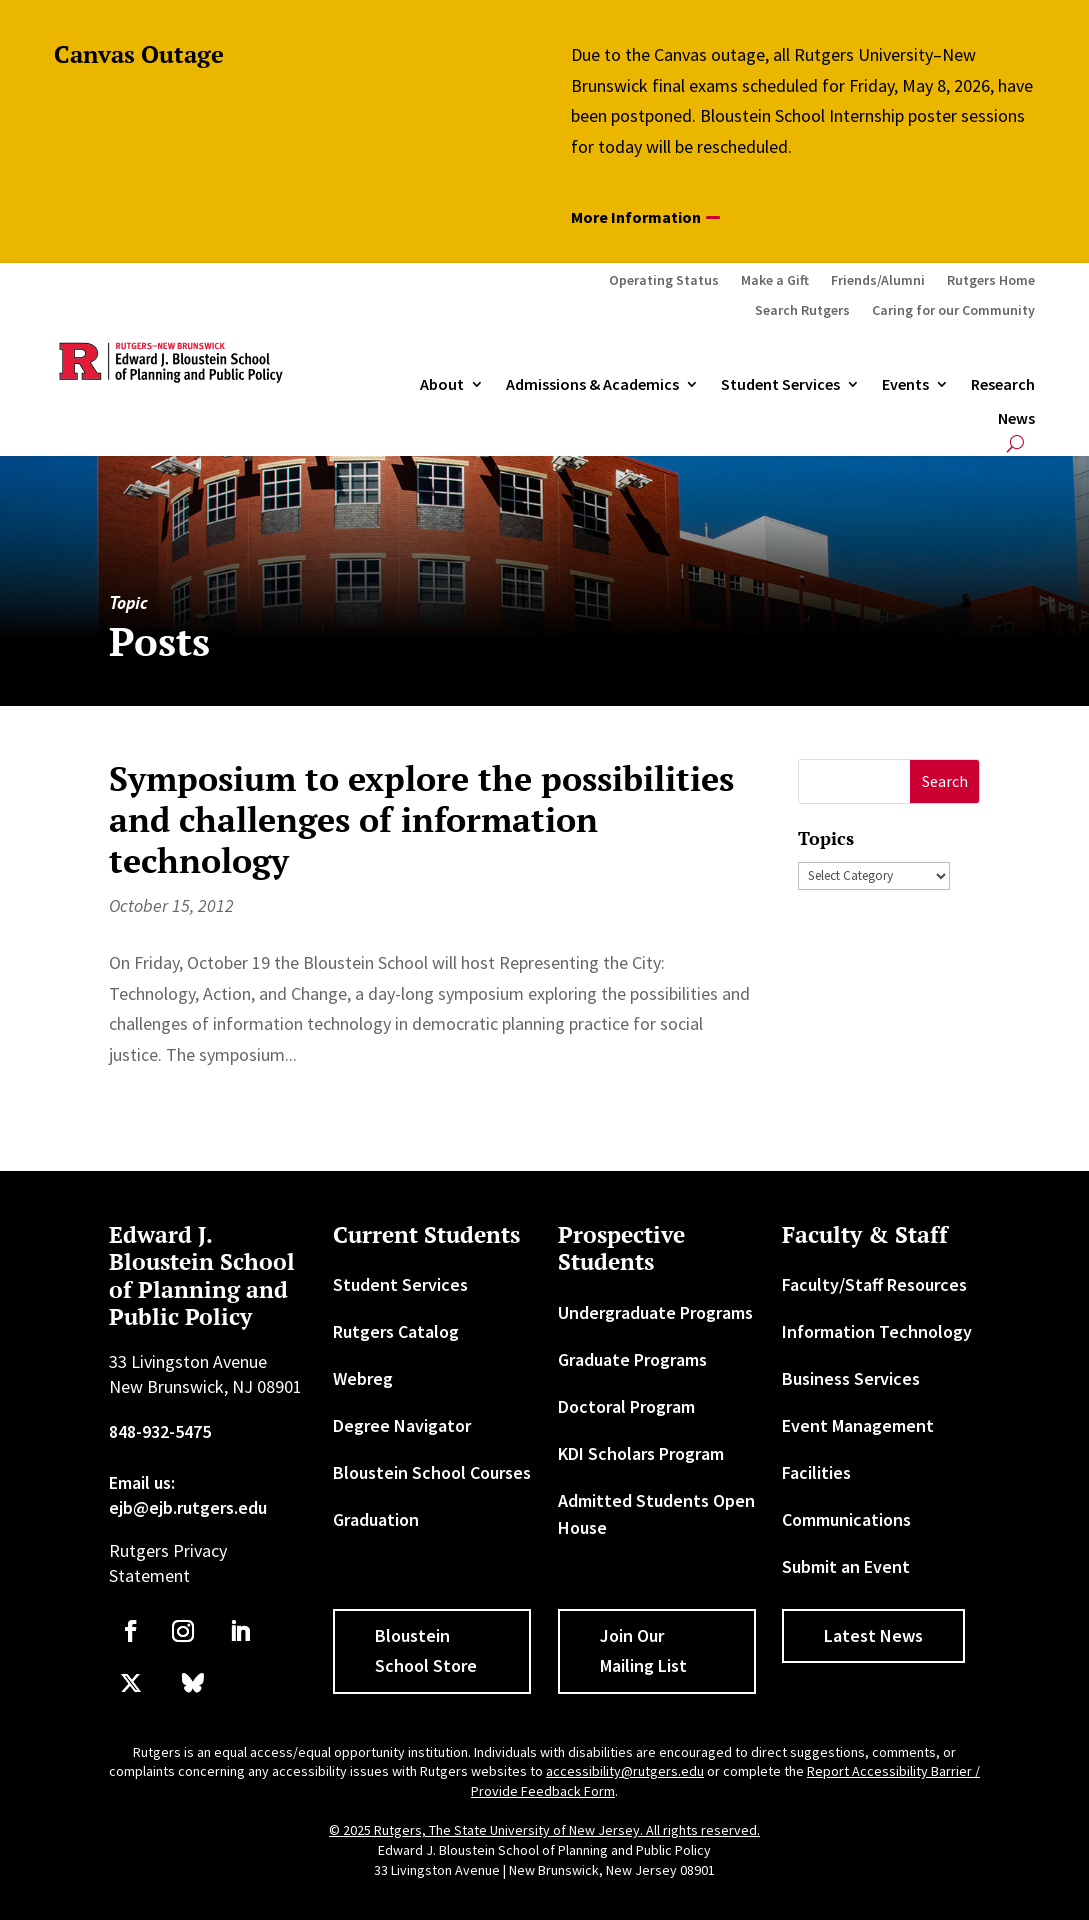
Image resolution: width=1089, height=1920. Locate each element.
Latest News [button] (873, 1635)
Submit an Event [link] (846, 1566)
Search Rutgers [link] (802, 311)
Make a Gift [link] (775, 281)
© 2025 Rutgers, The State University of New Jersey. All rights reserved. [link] (544, 1830)
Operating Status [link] (664, 281)
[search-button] (1015, 443)
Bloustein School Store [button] (426, 1651)
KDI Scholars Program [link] (641, 1453)
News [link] (1016, 419)
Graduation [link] (376, 1519)
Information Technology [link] (877, 1331)
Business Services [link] (851, 1378)
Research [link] (1003, 385)
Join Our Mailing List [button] (643, 1651)
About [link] (442, 385)
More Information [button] (636, 217)
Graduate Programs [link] (632, 1359)
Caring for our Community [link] (953, 311)
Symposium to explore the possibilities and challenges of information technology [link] (421, 819)
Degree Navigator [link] (402, 1425)
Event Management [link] (858, 1425)
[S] (854, 781)
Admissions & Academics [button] (592, 385)
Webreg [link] (363, 1378)
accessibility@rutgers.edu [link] (625, 1771)
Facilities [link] (816, 1472)
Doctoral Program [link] (626, 1406)
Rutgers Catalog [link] (396, 1331)
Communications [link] (846, 1519)
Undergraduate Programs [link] (655, 1312)
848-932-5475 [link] (160, 1431)
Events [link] (905, 385)
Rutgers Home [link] (991, 281)
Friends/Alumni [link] (878, 281)
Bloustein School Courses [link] (432, 1472)
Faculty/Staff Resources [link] (874, 1284)
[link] (131, 1631)
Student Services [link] (780, 385)
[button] (944, 781)
